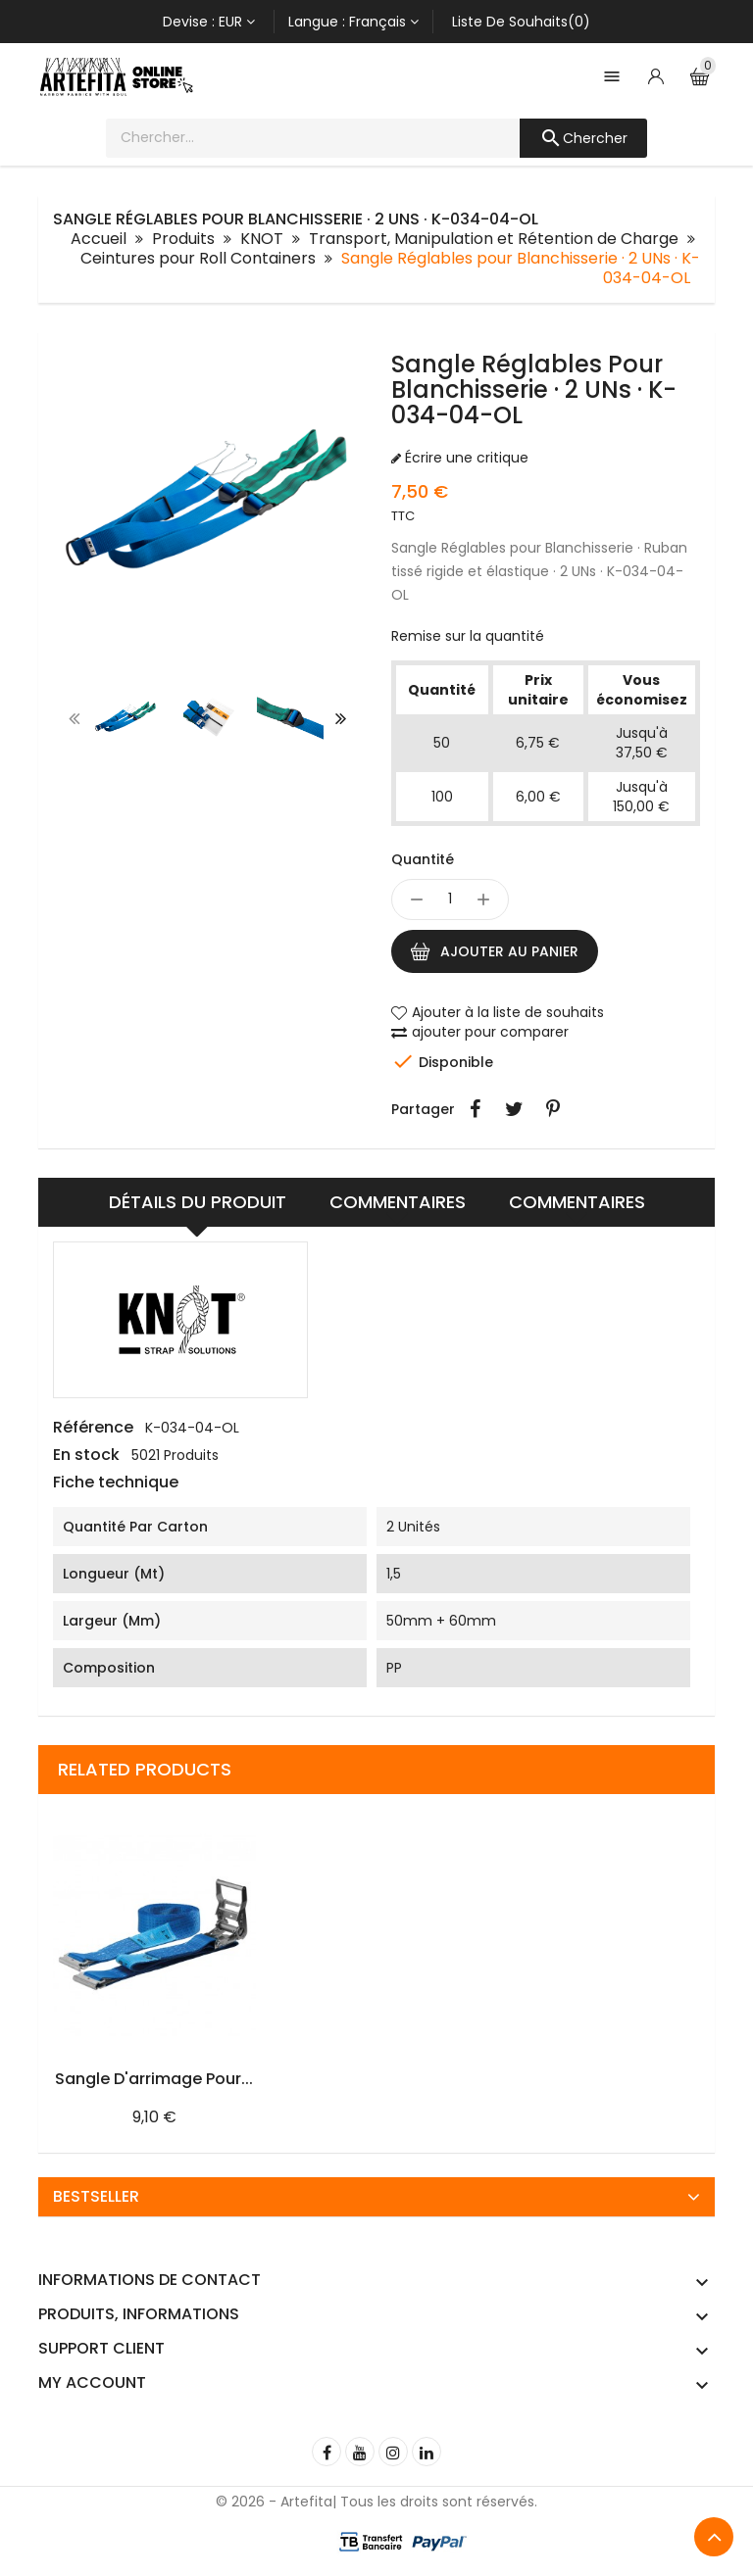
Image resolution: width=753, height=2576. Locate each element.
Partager (474, 1109)
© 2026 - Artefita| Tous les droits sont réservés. (376, 2501)
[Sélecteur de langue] (353, 21)
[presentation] (74, 718)
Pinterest (553, 1109)
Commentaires (397, 1202)
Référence (93, 1427)
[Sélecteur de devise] (209, 21)
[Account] (656, 76)
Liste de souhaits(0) (521, 21)
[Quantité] (450, 899)
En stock (86, 1455)
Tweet (513, 1109)
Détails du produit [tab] (197, 1202)
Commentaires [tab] (577, 1202)
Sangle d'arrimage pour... (154, 2078)
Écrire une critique (464, 457)
